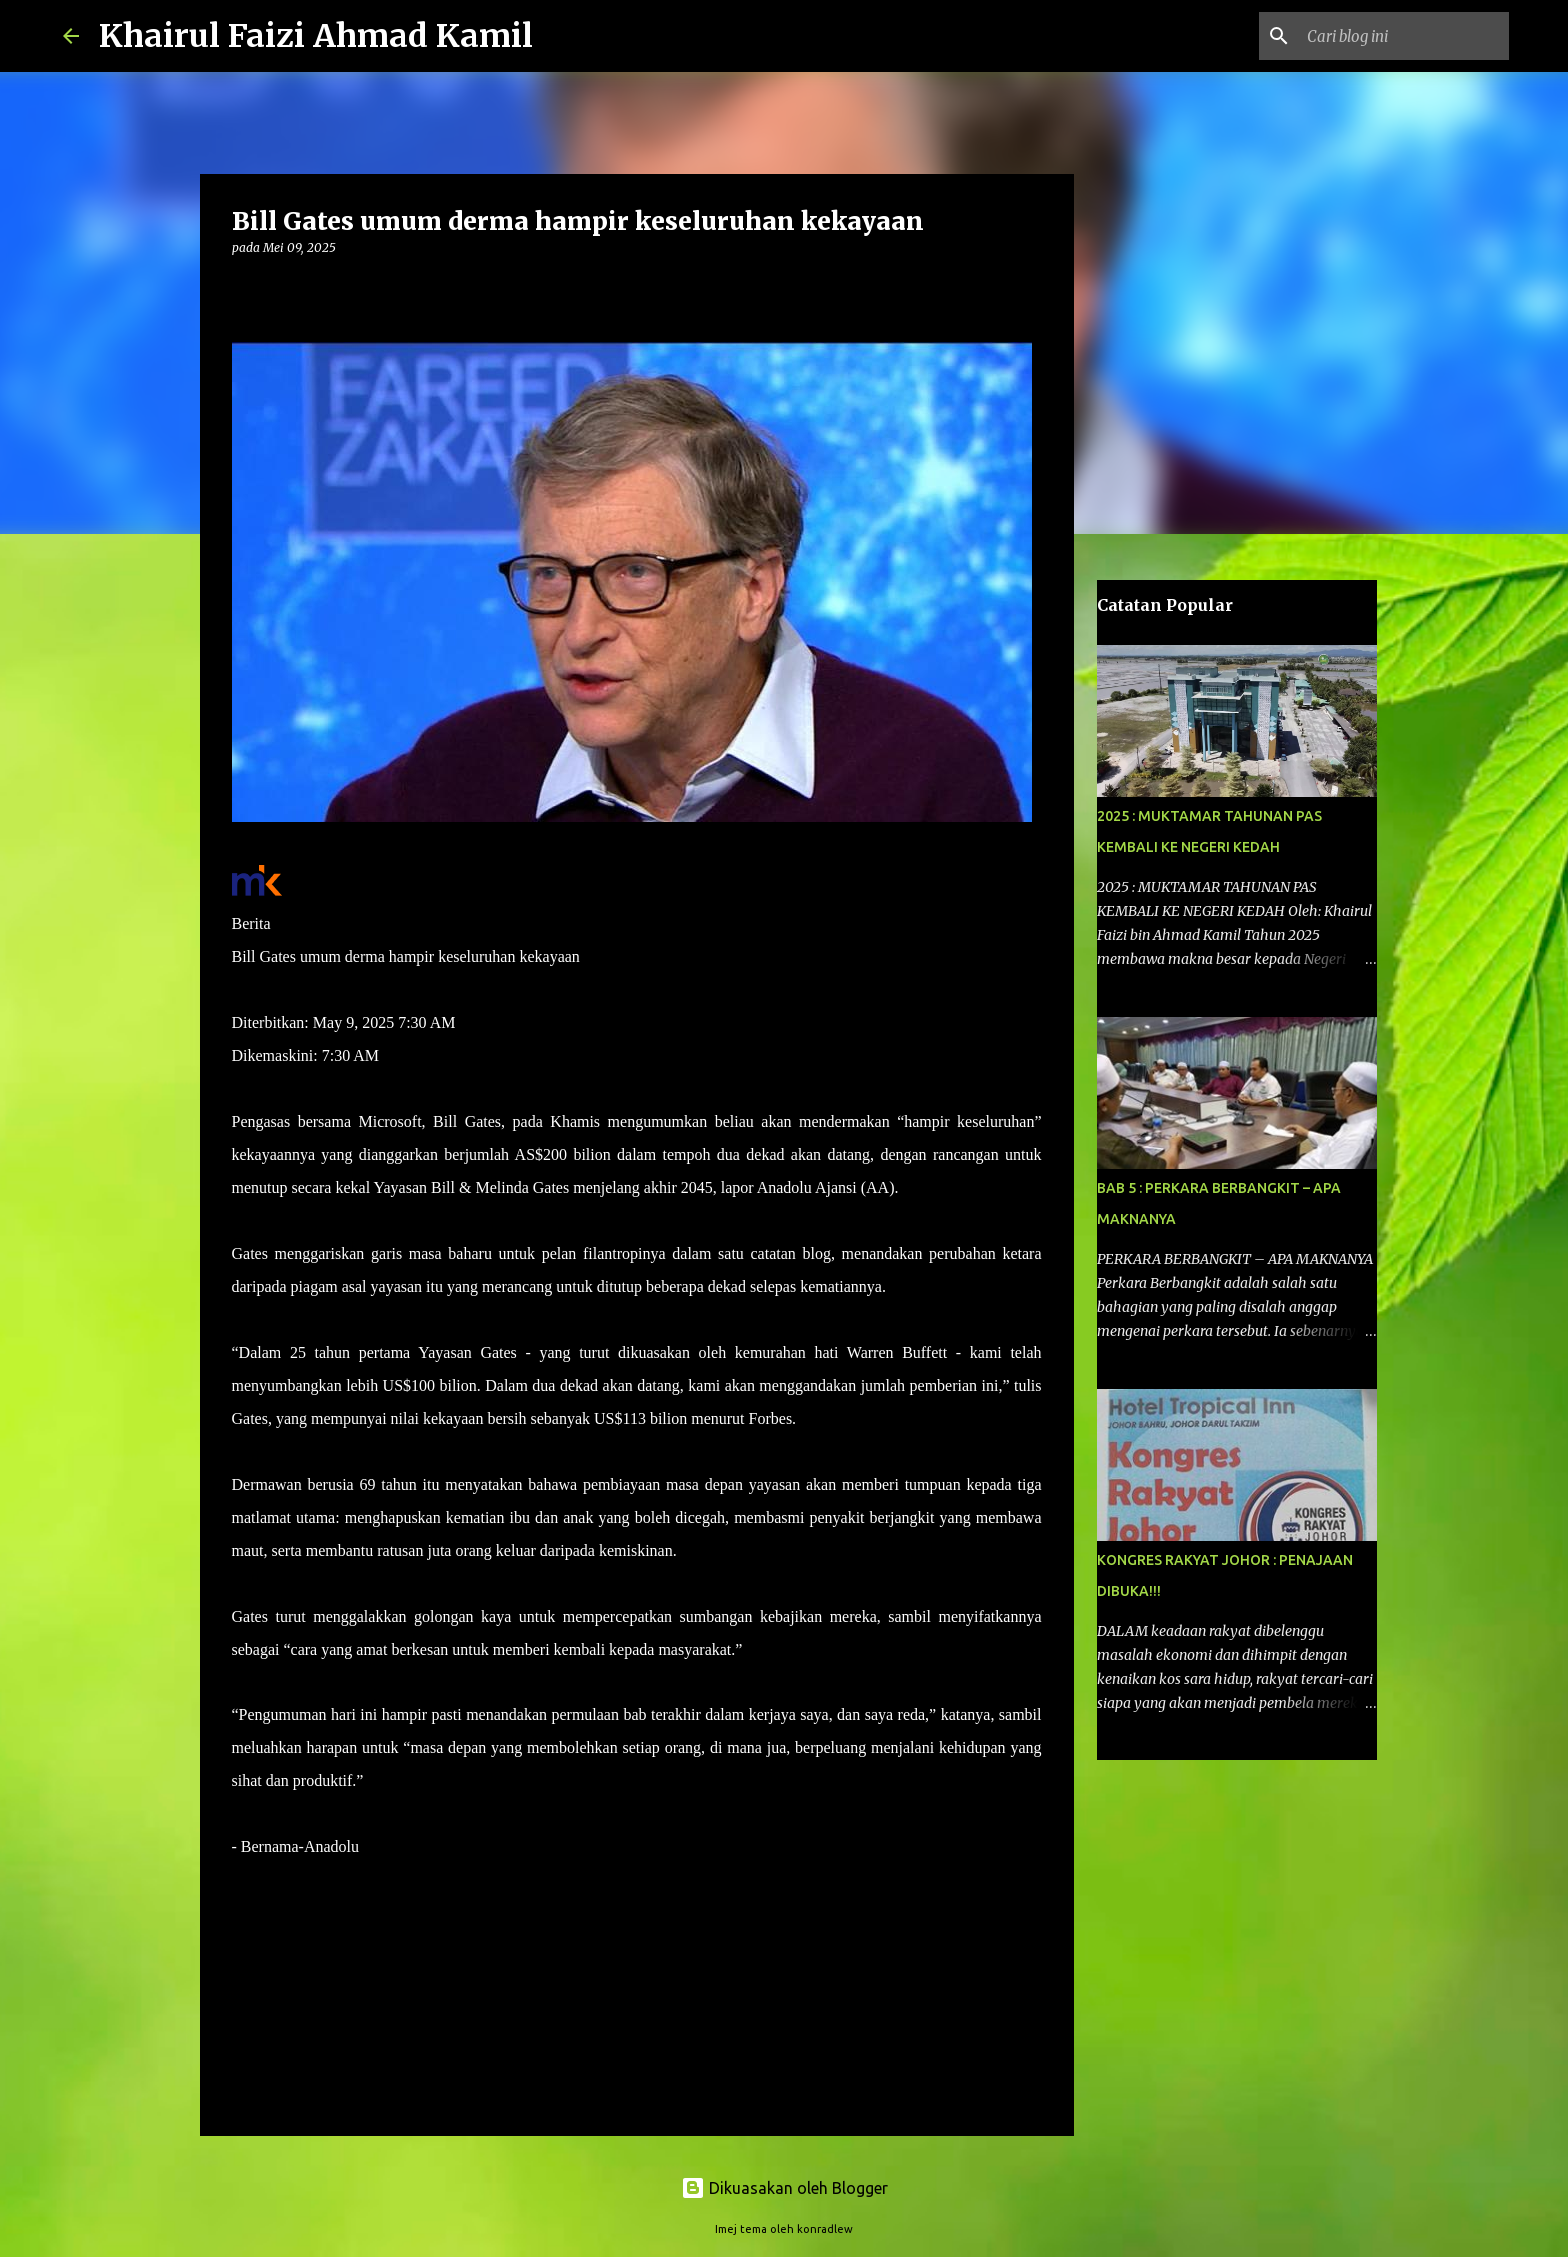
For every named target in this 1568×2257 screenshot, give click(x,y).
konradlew (825, 2229)
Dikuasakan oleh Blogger (784, 2188)
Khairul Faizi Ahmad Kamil (316, 36)
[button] (244, 288)
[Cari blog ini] (1404, 36)
